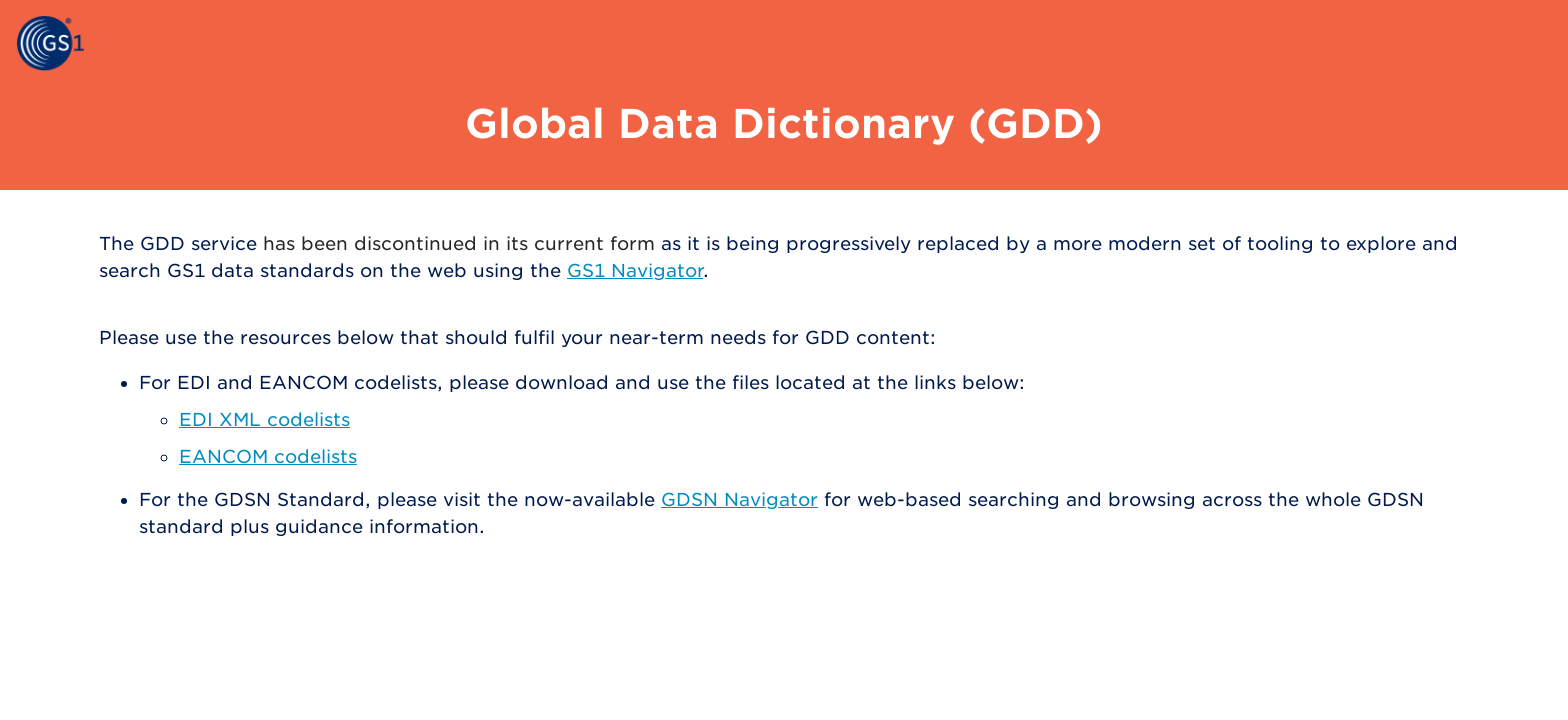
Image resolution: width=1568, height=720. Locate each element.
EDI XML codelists (264, 419)
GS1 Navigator (635, 270)
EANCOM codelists (268, 456)
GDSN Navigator (739, 499)
